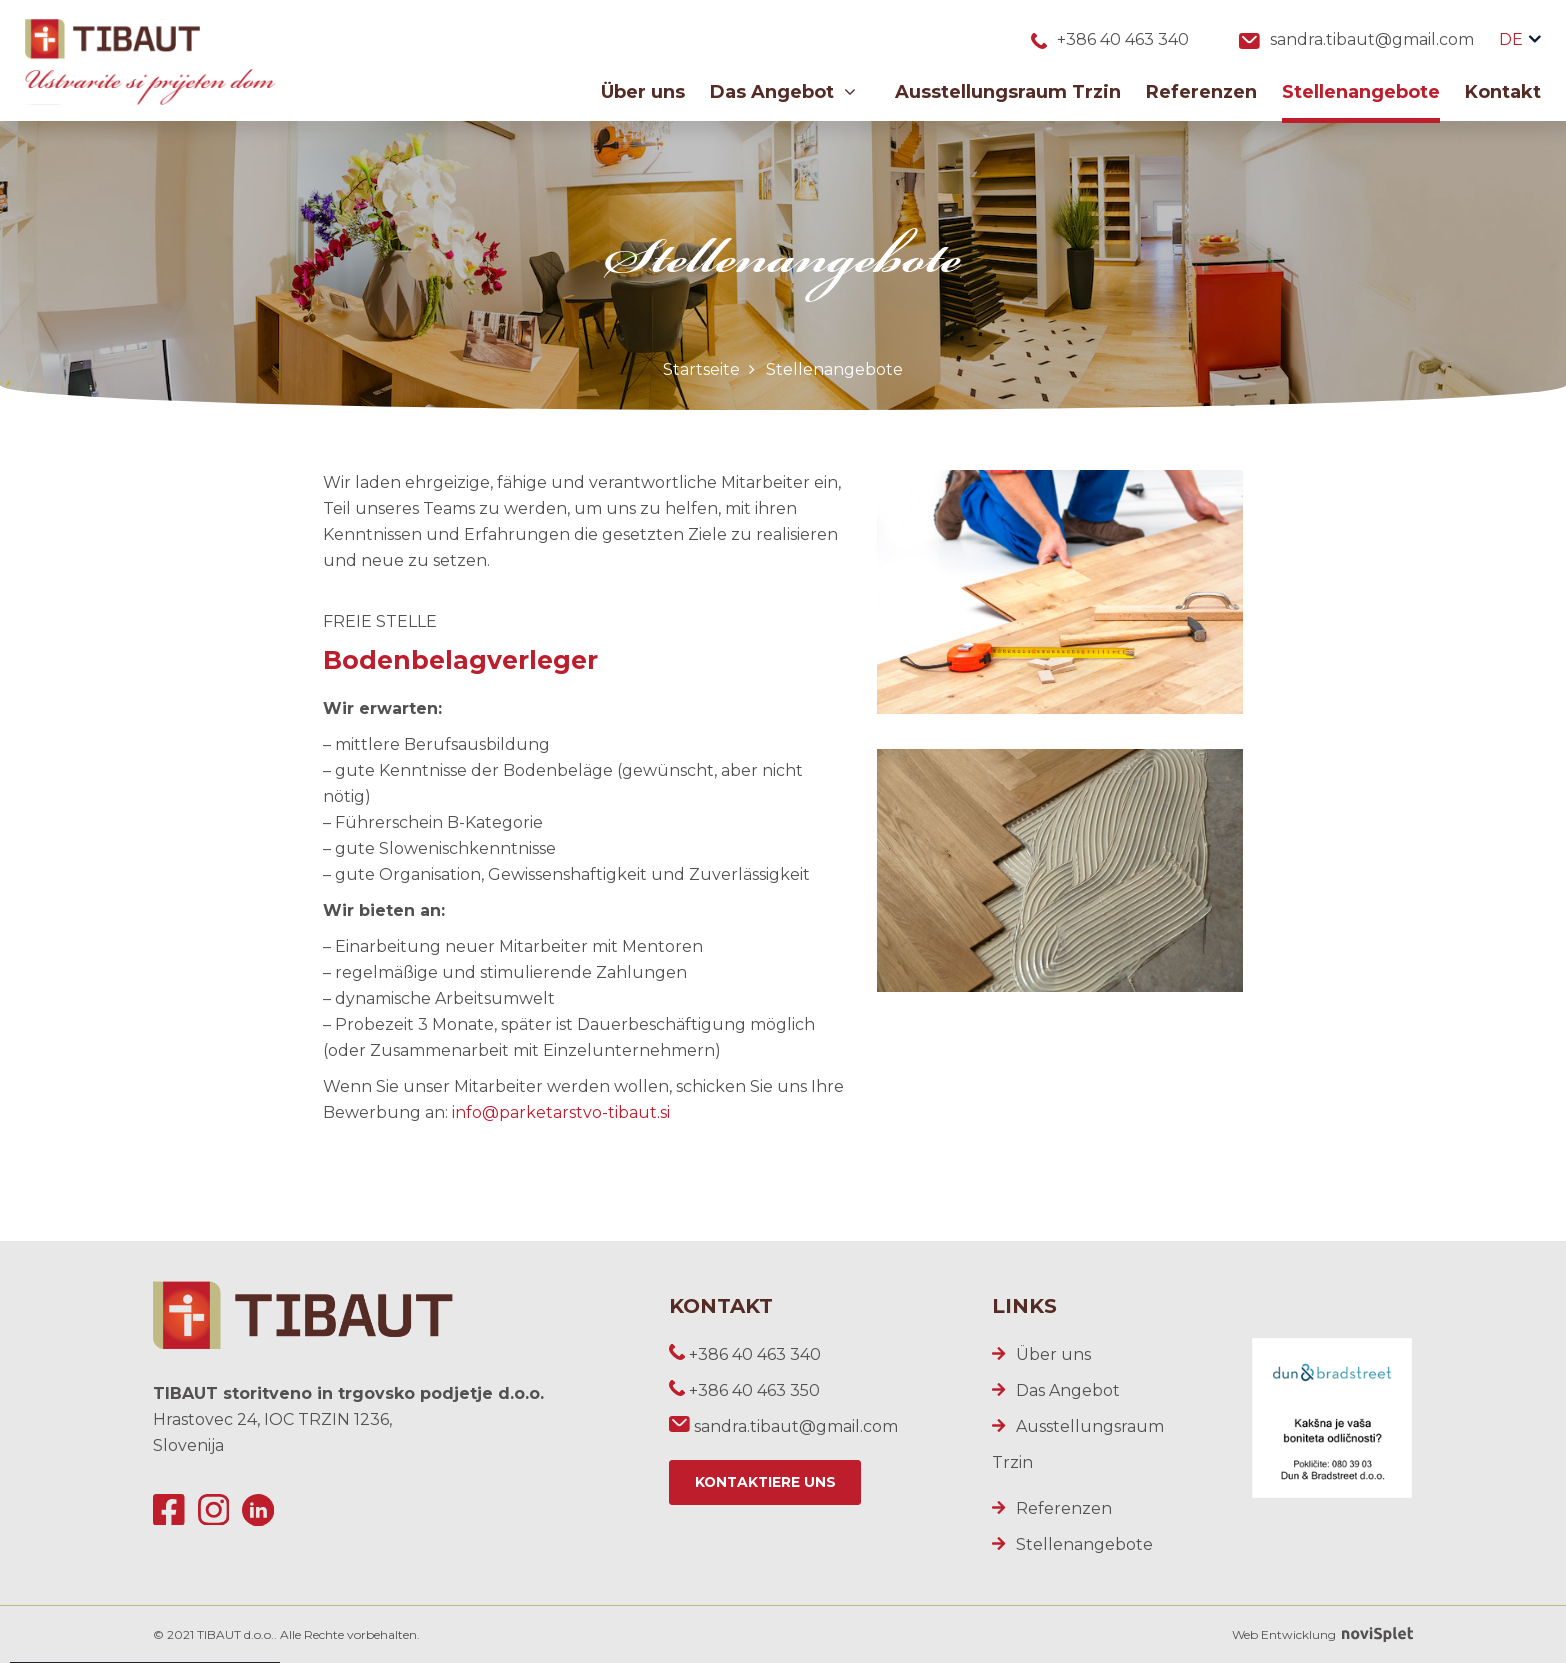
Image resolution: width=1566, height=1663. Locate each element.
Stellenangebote (1361, 93)
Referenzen (1201, 93)
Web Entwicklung (1322, 1634)
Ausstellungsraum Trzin (1008, 93)
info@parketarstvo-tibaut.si (561, 1112)
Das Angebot (783, 93)
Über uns (643, 93)
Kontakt (1503, 93)
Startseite (701, 369)
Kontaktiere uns (767, 1483)
